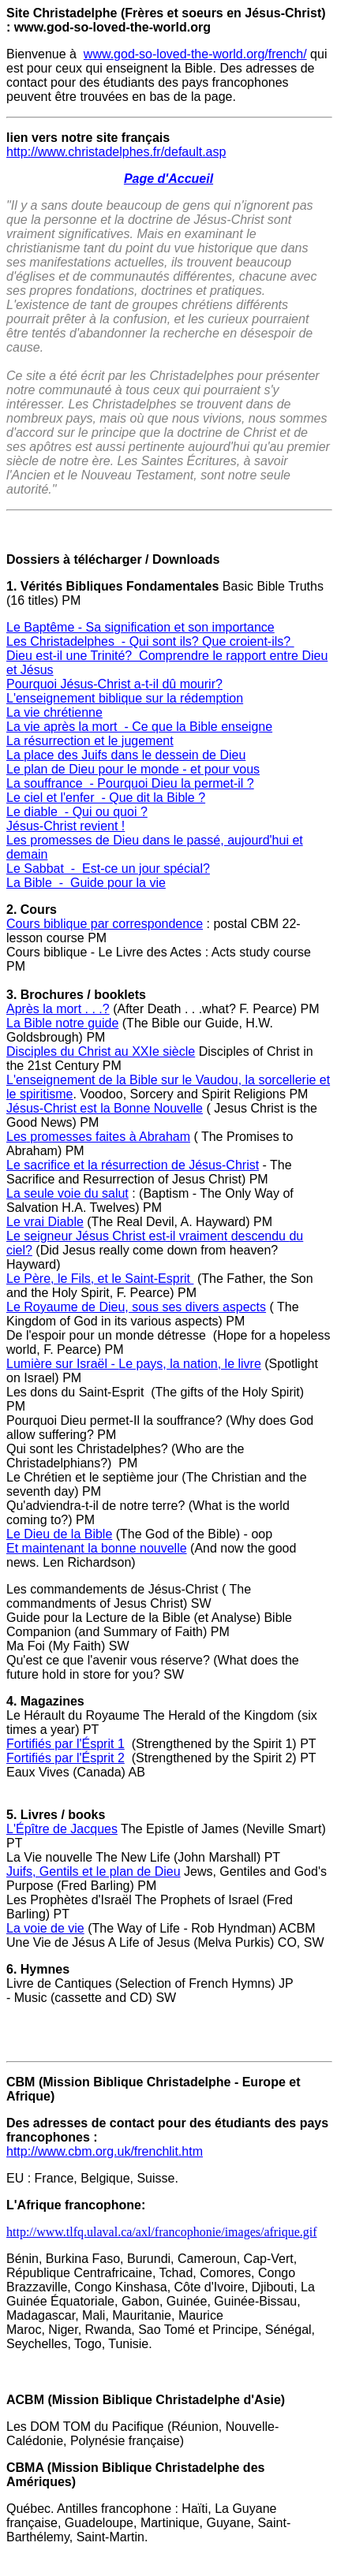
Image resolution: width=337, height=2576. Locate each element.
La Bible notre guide (62, 1023)
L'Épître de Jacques (62, 1829)
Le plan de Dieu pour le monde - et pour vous (133, 769)
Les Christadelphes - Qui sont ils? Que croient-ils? (150, 641)
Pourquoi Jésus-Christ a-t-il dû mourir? (114, 684)
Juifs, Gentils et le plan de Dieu (93, 1871)
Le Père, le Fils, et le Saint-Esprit (99, 1278)
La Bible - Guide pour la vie (86, 882)
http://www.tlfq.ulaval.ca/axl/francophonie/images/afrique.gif (161, 2232)
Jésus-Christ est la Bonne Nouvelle (104, 1108)
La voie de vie (45, 1928)
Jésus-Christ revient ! (65, 826)
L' (11, 698)
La (15, 712)
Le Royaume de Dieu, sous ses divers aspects (136, 1307)
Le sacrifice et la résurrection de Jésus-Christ (132, 1165)
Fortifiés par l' (44, 1743)
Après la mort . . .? (58, 1009)
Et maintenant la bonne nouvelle (96, 1548)
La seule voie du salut (67, 1193)
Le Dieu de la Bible (59, 1534)
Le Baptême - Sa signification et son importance (140, 627)
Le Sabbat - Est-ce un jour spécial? (108, 868)
